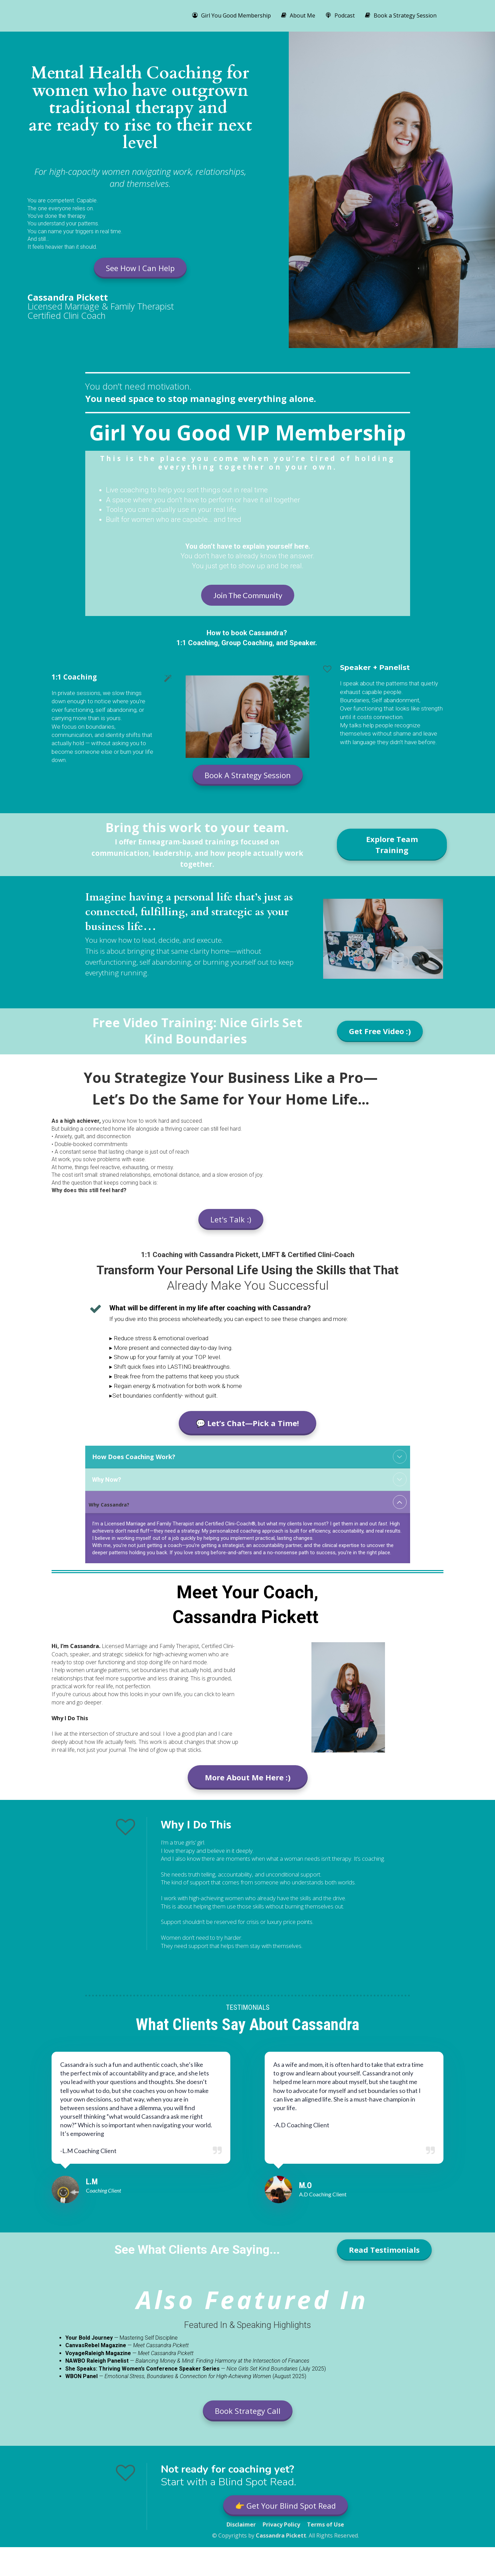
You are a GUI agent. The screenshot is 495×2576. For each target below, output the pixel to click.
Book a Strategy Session (401, 15)
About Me (298, 15)
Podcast (340, 15)
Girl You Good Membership (231, 15)
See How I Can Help (140, 268)
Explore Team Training (392, 844)
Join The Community (247, 595)
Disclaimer (241, 2524)
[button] (400, 1457)
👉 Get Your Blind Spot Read (285, 2505)
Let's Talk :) (230, 1219)
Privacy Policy (281, 2524)
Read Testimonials (384, 2249)
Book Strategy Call (247, 2411)
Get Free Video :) (380, 1031)
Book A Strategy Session (248, 775)
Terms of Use (325, 2524)
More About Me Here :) (247, 1777)
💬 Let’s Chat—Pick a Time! (247, 1423)
